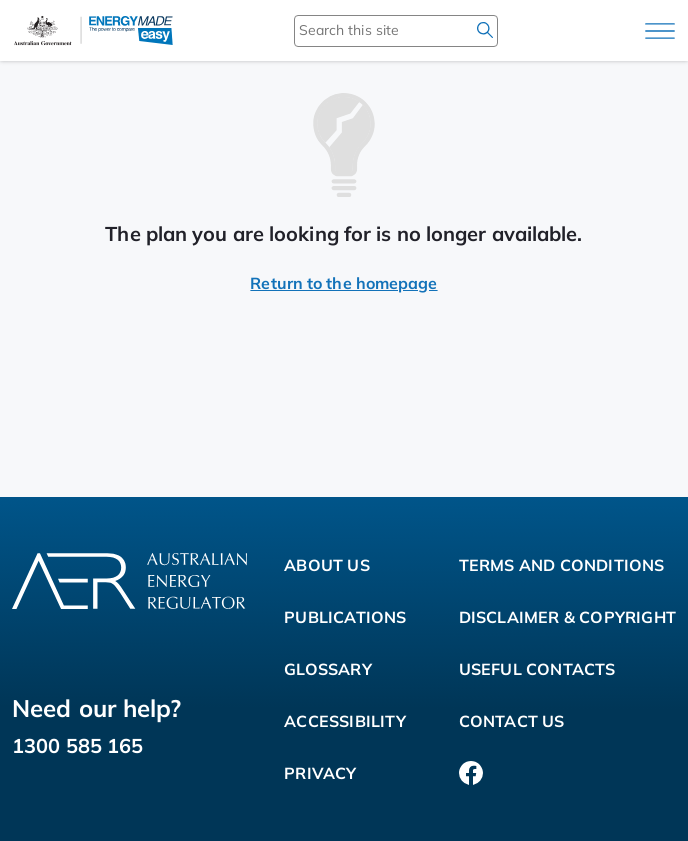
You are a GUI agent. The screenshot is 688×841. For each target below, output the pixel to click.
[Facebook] (471, 773)
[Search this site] (367, 30)
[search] (485, 30)
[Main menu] (660, 31)
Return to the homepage (343, 283)
